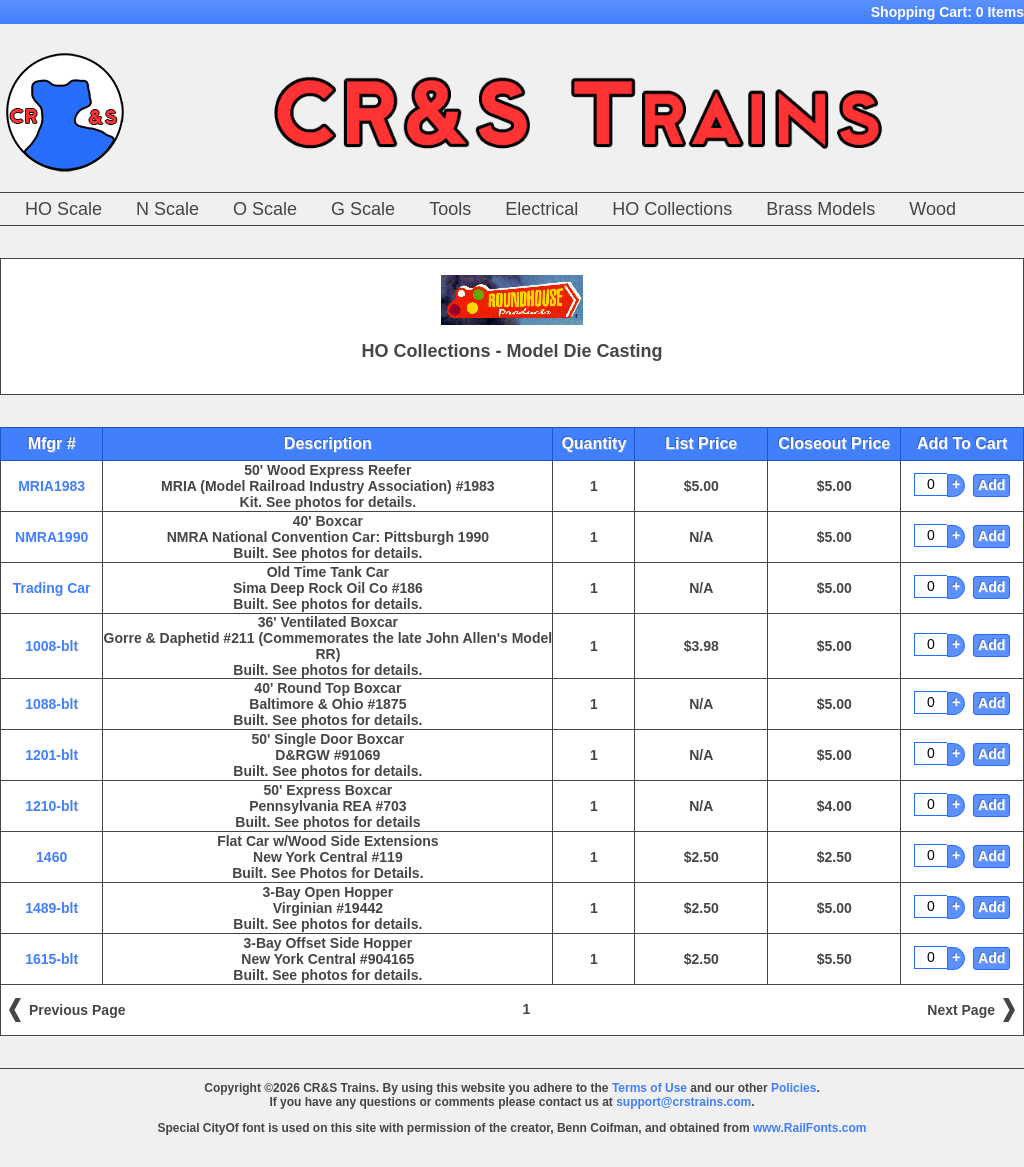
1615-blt (51, 959)
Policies (793, 1088)
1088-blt (51, 704)
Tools (450, 209)
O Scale (265, 209)
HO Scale (63, 209)
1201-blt (51, 755)
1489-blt (51, 908)
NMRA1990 (51, 537)
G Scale (363, 209)
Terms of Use (649, 1088)
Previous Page (77, 1010)
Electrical (541, 209)
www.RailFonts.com (810, 1128)
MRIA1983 (51, 486)
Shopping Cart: (947, 12)
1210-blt (51, 806)
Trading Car (52, 588)
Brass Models (820, 209)
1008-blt (51, 646)
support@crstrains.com (683, 1102)
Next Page (961, 1010)
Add (991, 485)
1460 (51, 857)
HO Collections (672, 209)
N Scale (167, 209)
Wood (932, 209)
